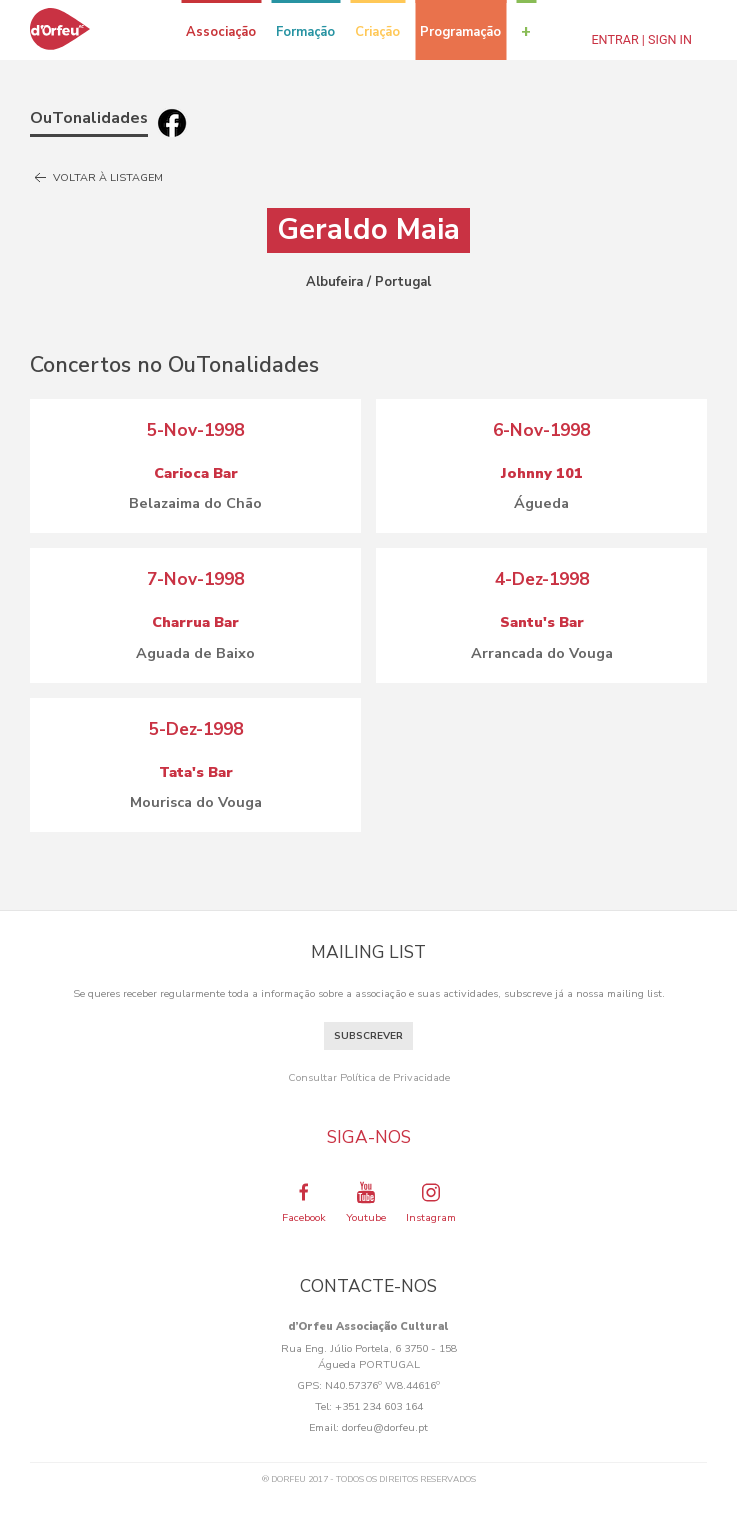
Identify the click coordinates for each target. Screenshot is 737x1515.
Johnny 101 (542, 473)
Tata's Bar (196, 772)
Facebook (304, 1202)
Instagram (431, 1202)
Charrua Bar (195, 622)
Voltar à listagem (96, 178)
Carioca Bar (196, 473)
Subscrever (368, 1036)
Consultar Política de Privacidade (369, 1077)
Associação (221, 32)
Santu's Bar (542, 622)
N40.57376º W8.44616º (382, 1385)
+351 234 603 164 (379, 1406)
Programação (460, 32)
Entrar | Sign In (641, 39)
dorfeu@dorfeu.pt (385, 1427)
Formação (305, 32)
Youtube (366, 1202)
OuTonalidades (89, 118)
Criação (377, 32)
